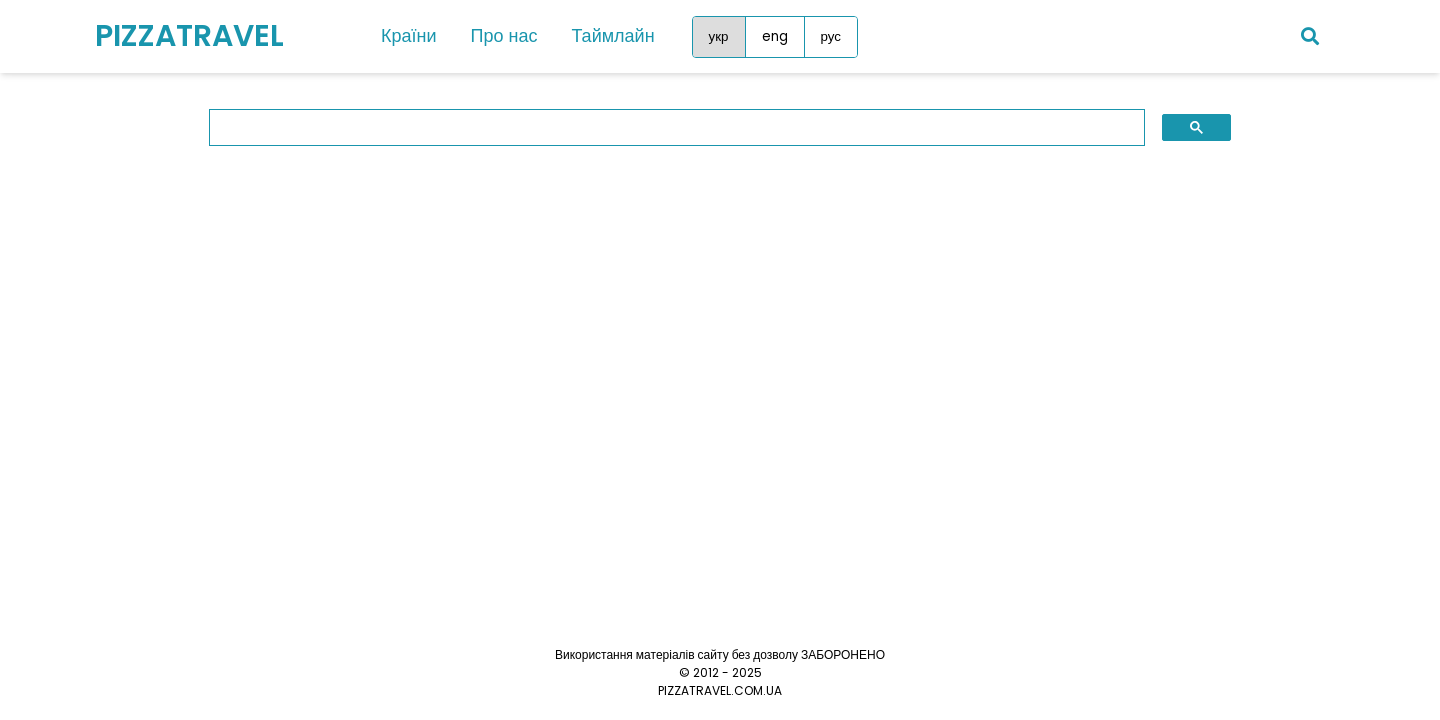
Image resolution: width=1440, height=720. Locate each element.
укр (719, 36)
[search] (662, 127)
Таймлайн (612, 35)
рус (831, 36)
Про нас (504, 35)
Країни (409, 35)
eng (775, 36)
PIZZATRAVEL (189, 36)
